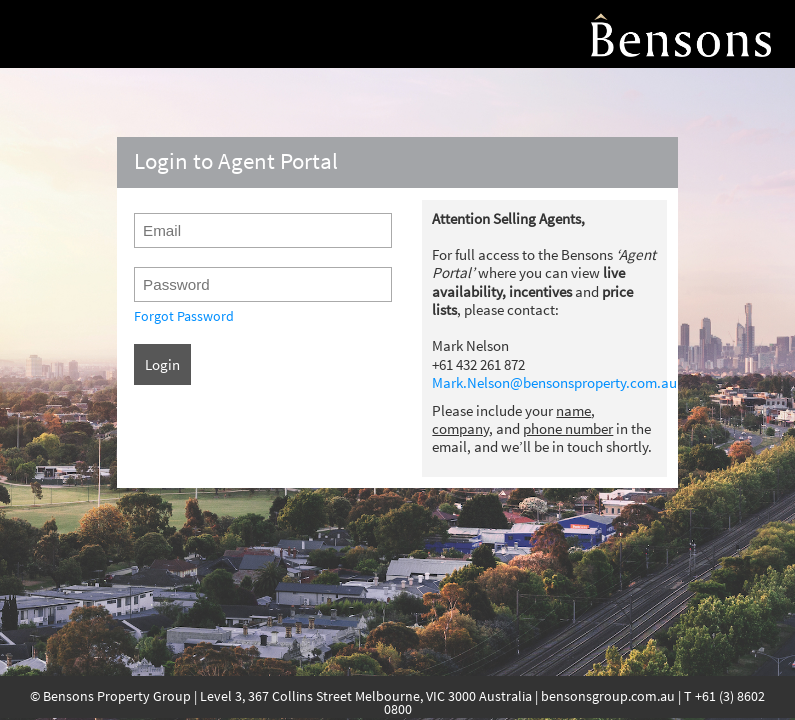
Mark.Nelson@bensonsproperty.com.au (554, 382)
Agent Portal (681, 34)
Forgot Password (184, 316)
